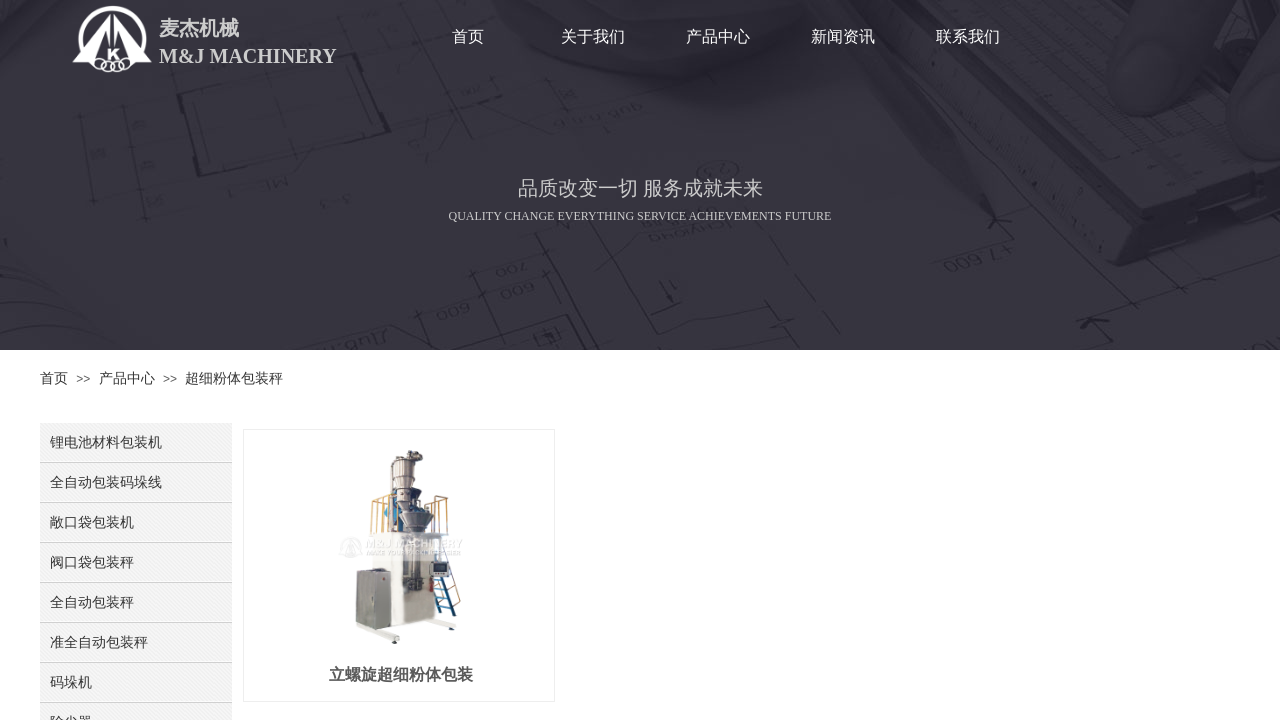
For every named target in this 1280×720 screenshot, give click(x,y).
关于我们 (593, 36)
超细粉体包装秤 (234, 378)
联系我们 (968, 36)
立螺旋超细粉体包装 (401, 674)
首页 (468, 36)
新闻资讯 (843, 36)
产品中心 (718, 36)
